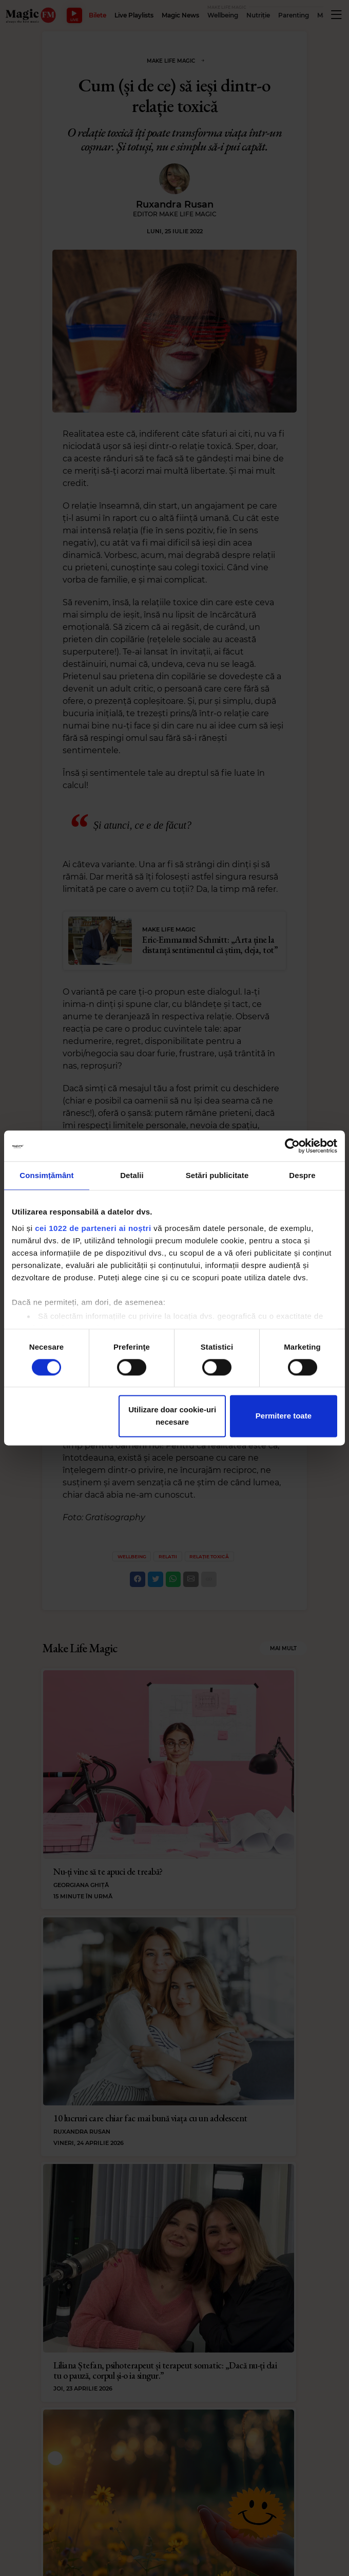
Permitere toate (284, 1416)
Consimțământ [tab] (46, 1175)
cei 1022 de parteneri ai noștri (93, 1228)
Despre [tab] (302, 1175)
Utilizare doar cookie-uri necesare (172, 1416)
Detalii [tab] (132, 1175)
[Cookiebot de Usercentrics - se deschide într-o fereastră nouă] (292, 1145)
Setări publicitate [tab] (217, 1175)
